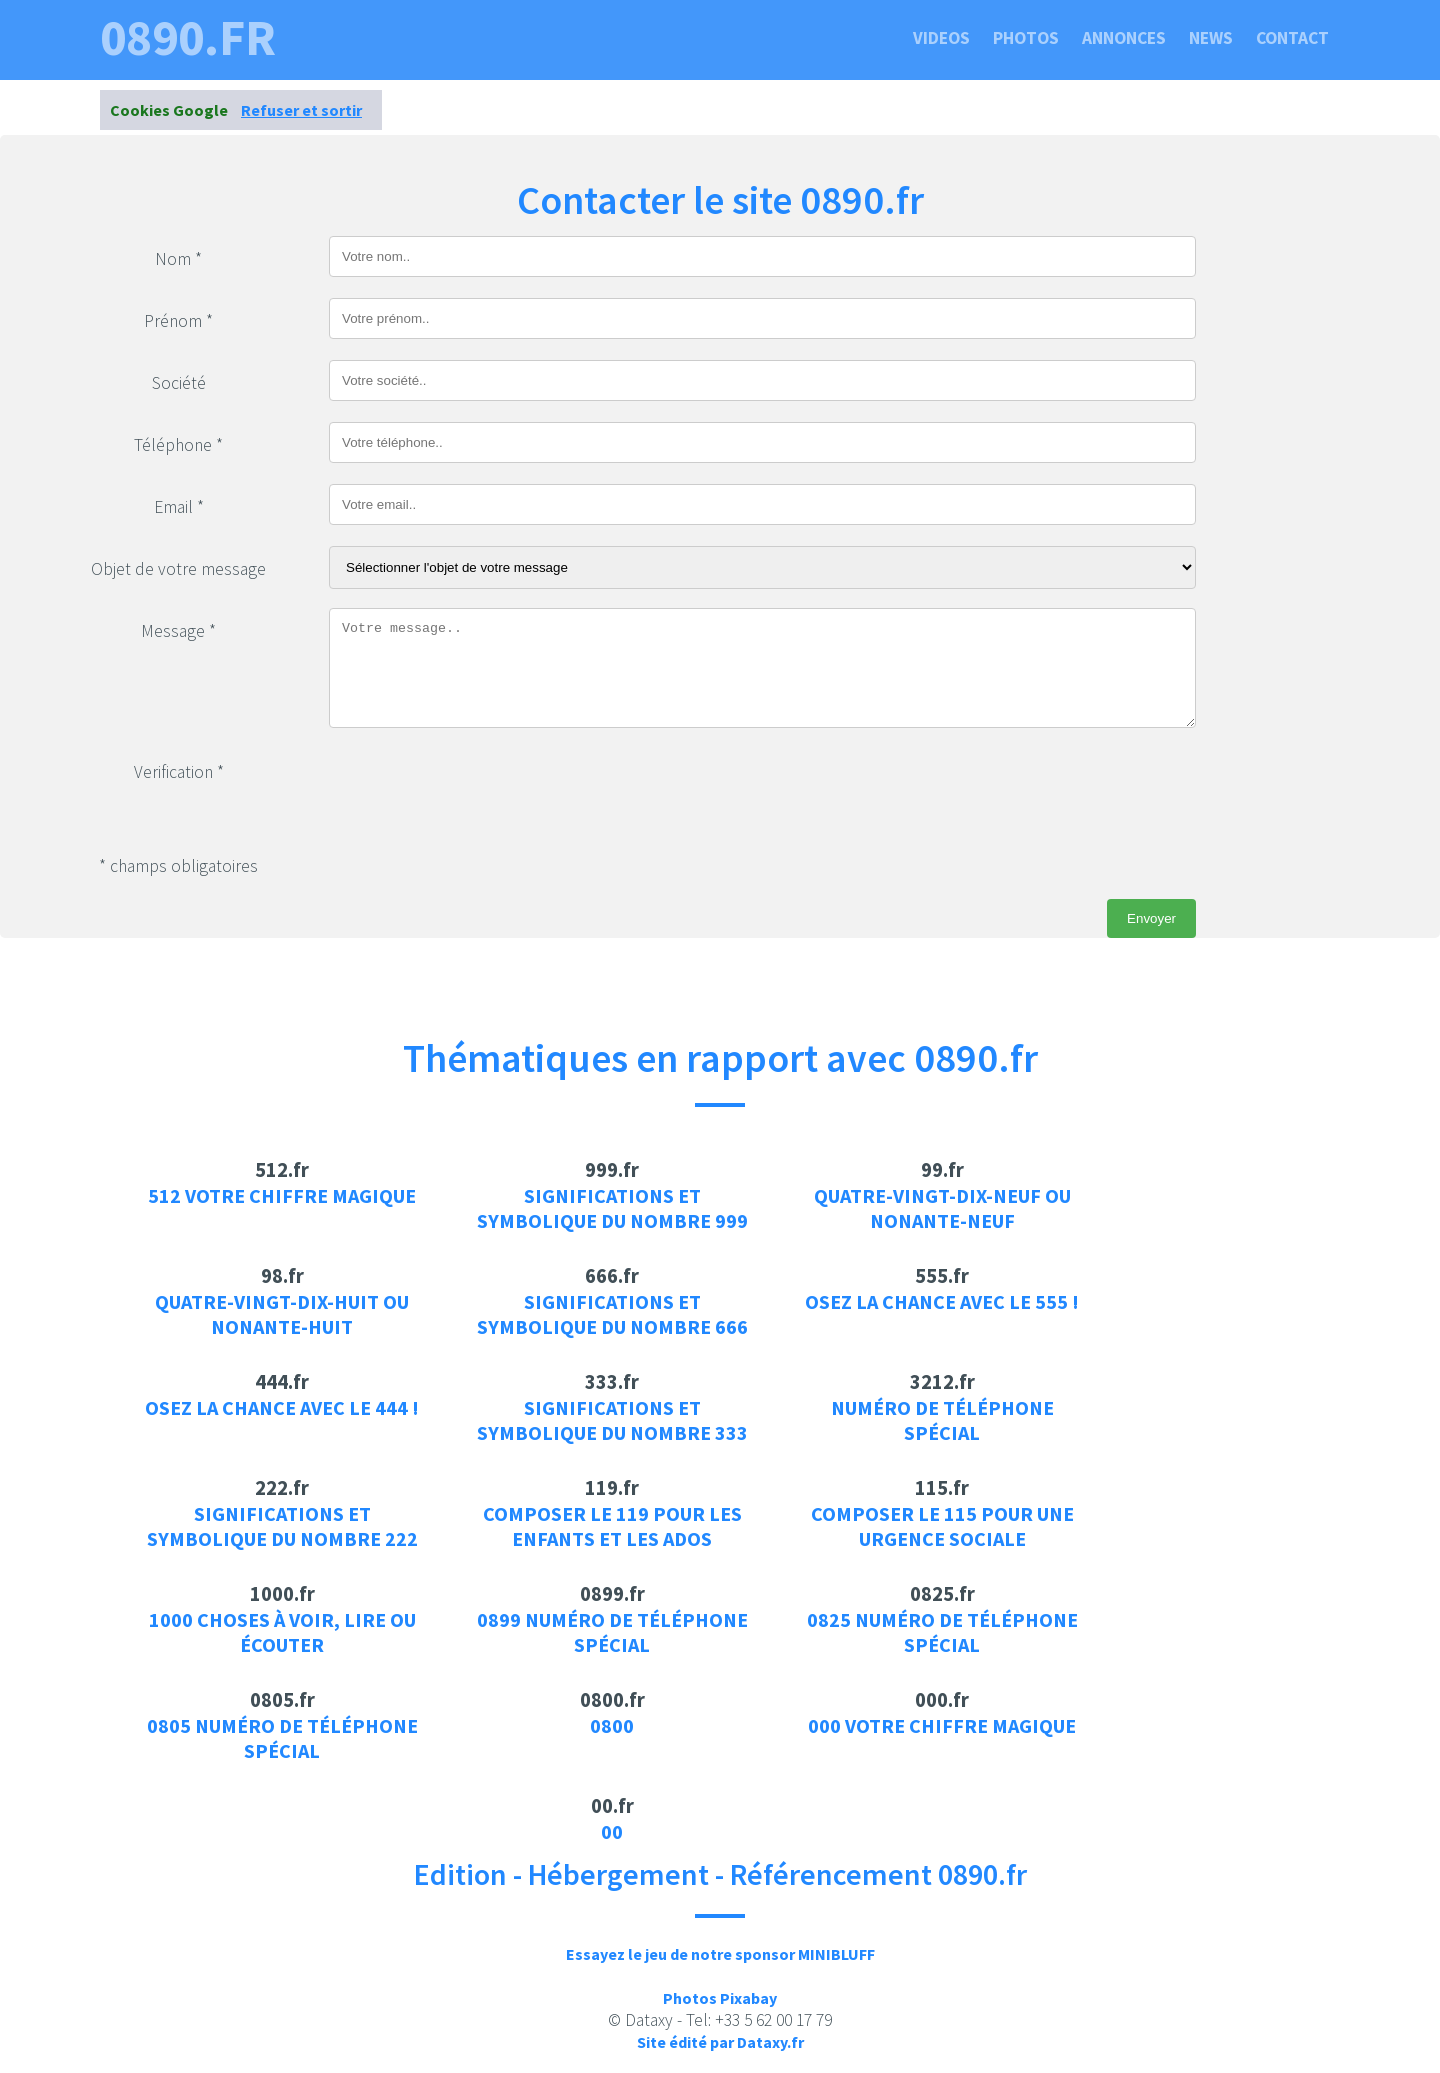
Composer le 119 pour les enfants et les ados (612, 1526)
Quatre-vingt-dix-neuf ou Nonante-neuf (942, 1208)
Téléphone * (178, 445)
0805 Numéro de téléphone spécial (282, 1738)
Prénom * (178, 321)
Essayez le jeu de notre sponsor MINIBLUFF (720, 1954)
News (1211, 38)
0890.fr (188, 38)
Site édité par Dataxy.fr (720, 2042)
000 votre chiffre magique (942, 1725)
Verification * (179, 772)
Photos (1026, 38)
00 (612, 1831)
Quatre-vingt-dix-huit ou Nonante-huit (282, 1314)
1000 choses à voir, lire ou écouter (282, 1632)
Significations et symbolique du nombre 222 (282, 1526)
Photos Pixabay (720, 1998)
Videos (941, 38)
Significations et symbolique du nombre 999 (612, 1208)
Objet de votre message (178, 569)
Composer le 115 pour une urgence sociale (942, 1526)
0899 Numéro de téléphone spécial (612, 1632)
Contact (1292, 38)
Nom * (178, 259)
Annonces (1124, 38)
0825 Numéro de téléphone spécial (942, 1632)
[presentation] (481, 788)
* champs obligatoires (178, 866)
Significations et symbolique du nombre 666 (612, 1314)
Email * (179, 507)
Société (179, 383)
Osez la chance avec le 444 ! (282, 1407)
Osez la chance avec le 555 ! (942, 1301)
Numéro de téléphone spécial (942, 1420)
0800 (612, 1725)
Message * (178, 631)
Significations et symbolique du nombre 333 (612, 1420)
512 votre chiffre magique (282, 1195)
